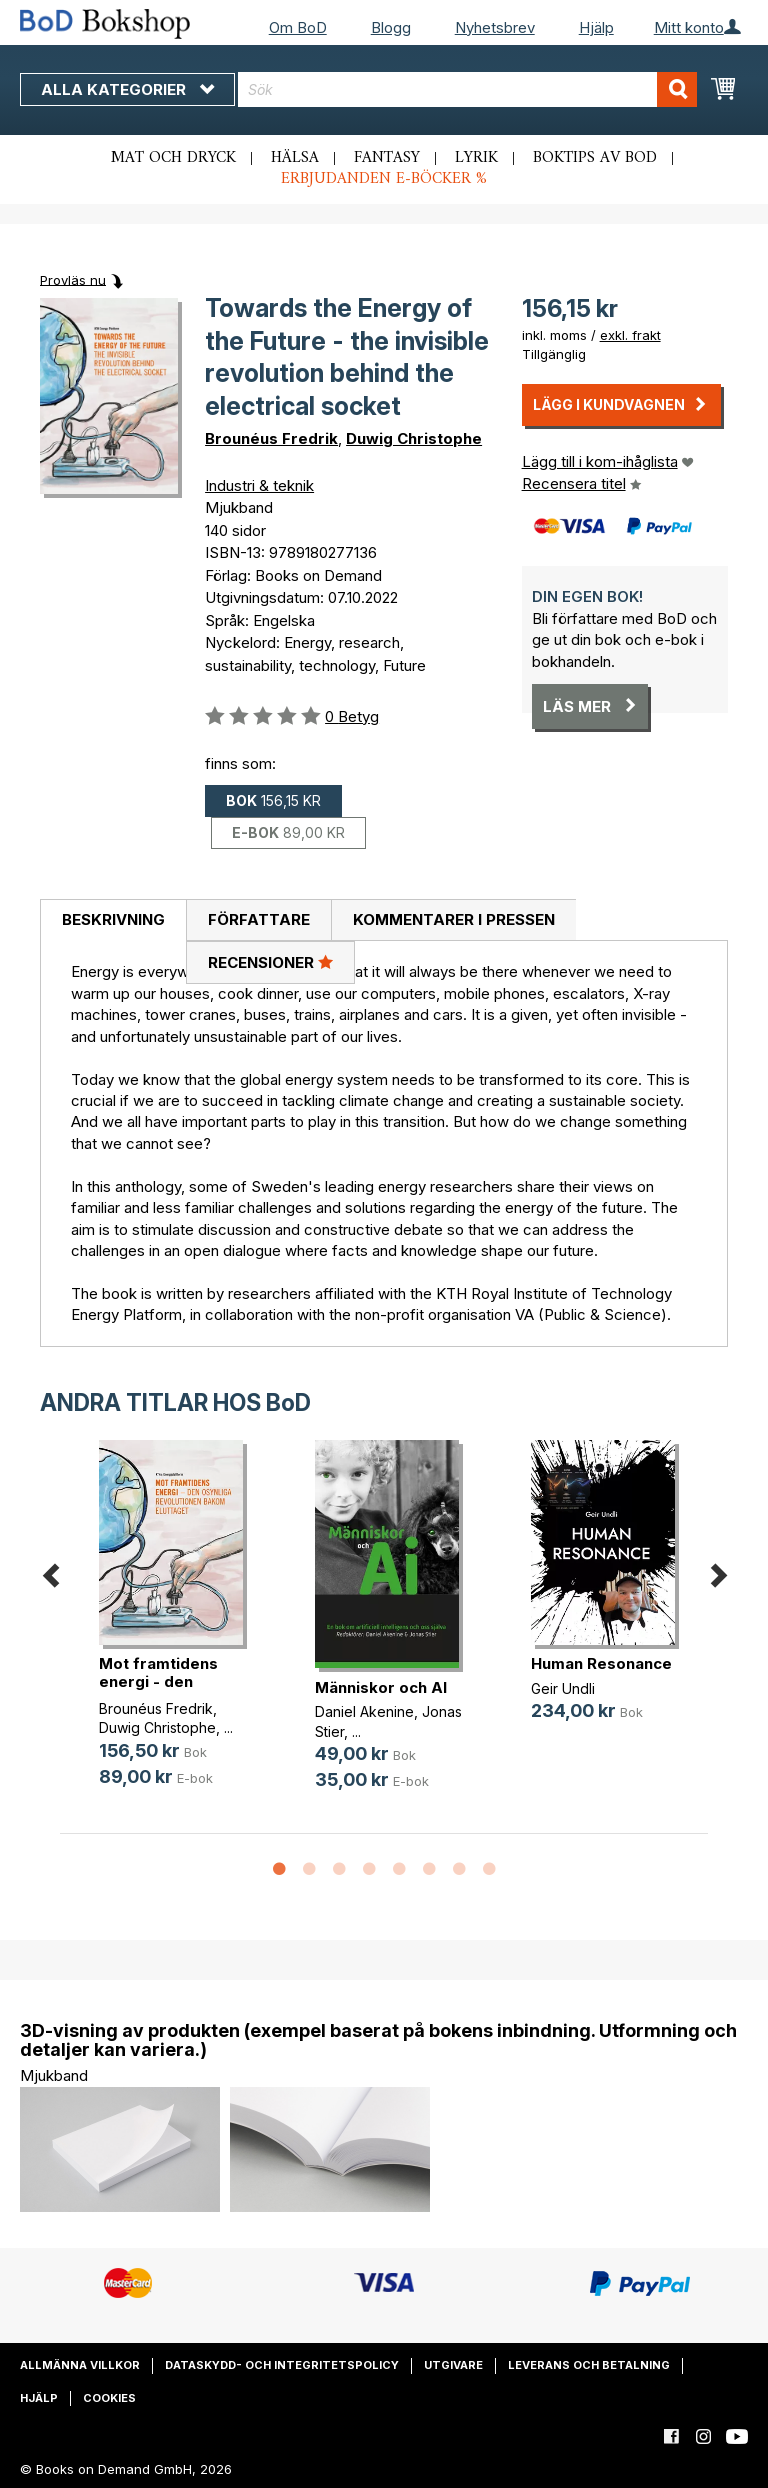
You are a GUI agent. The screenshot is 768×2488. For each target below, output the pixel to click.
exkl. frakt (630, 335)
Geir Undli (563, 1688)
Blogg (391, 27)
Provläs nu (73, 279)
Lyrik (476, 158)
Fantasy (387, 158)
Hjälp (596, 27)
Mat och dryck (173, 158)
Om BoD (298, 27)
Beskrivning (113, 919)
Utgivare (453, 2365)
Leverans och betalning (589, 2365)
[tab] (113, 921)
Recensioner (270, 962)
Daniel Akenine (364, 1711)
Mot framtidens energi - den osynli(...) (158, 1681)
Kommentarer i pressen (454, 919)
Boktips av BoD (595, 158)
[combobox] (467, 89)
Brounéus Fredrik (271, 438)
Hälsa (295, 158)
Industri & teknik (259, 485)
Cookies (109, 2398)
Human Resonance (601, 1663)
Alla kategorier (127, 89)
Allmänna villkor (80, 2365)
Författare (259, 919)
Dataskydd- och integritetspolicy (282, 2365)
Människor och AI (381, 1687)
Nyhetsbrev (495, 27)
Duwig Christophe (414, 438)
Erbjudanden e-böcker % (384, 179)
